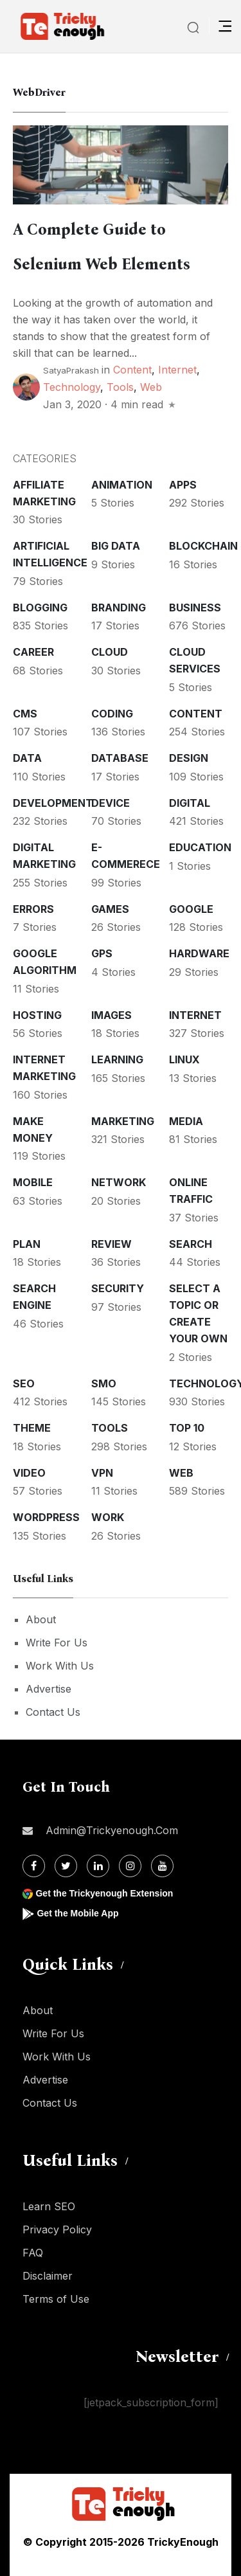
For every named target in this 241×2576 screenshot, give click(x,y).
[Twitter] (66, 1866)
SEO (24, 1383)
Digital (189, 803)
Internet (177, 369)
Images (111, 1015)
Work (107, 1517)
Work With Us (60, 1665)
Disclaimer (47, 2275)
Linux (184, 1059)
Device (110, 803)
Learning (117, 1059)
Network (118, 1182)
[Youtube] (162, 1866)
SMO (103, 1383)
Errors (33, 909)
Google (191, 909)
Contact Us (53, 1712)
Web (151, 387)
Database (119, 758)
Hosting (37, 1015)
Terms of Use (55, 2298)
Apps (183, 484)
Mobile (33, 1182)
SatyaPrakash (71, 370)
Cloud (109, 651)
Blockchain (203, 545)
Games (110, 909)
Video (29, 1472)
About (41, 1619)
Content (132, 369)
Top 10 (186, 1427)
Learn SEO (48, 2206)
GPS (101, 953)
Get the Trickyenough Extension (104, 1893)
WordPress (46, 1517)
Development (53, 803)
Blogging (40, 607)
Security (117, 1288)
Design (188, 758)
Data (27, 758)
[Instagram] (130, 1866)
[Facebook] (33, 1866)
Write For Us (56, 1642)
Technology (71, 387)
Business (195, 607)
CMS (25, 713)
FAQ (32, 2252)
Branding (118, 607)
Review (111, 1244)
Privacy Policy (57, 2229)
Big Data (115, 545)
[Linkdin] (98, 1866)
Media (186, 1121)
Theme (32, 1427)
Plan (26, 1244)
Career (33, 651)
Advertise (48, 1688)
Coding (112, 713)
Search (190, 1244)
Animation (121, 484)
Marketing (122, 1121)
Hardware (199, 953)
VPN (102, 1472)
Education (200, 847)
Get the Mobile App (77, 1913)
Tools (120, 387)
